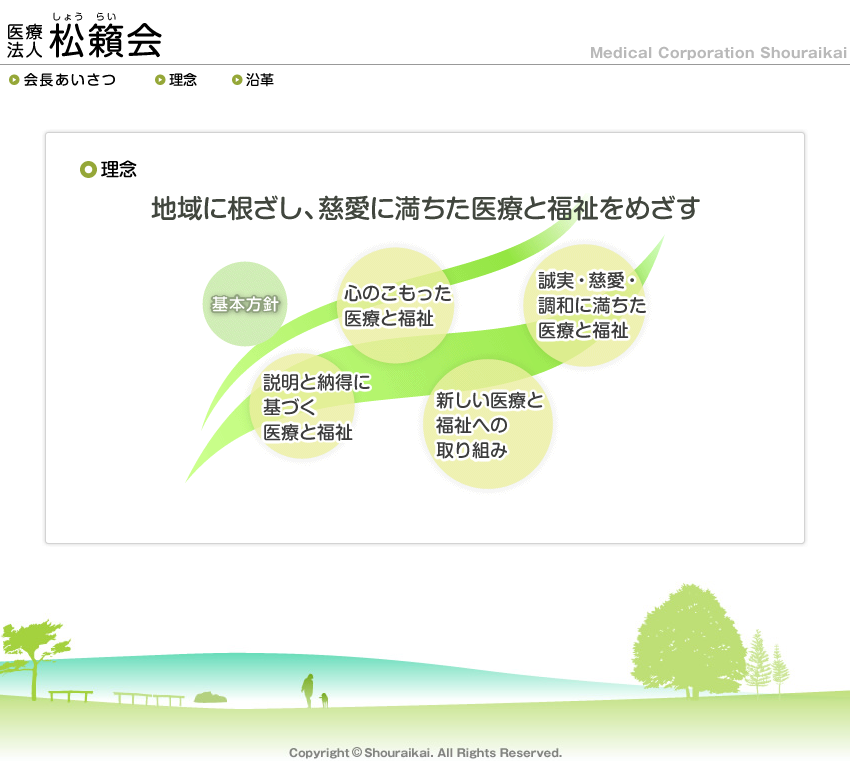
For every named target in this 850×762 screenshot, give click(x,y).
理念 (178, 80)
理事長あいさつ (67, 80)
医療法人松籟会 (84, 35)
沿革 (255, 80)
